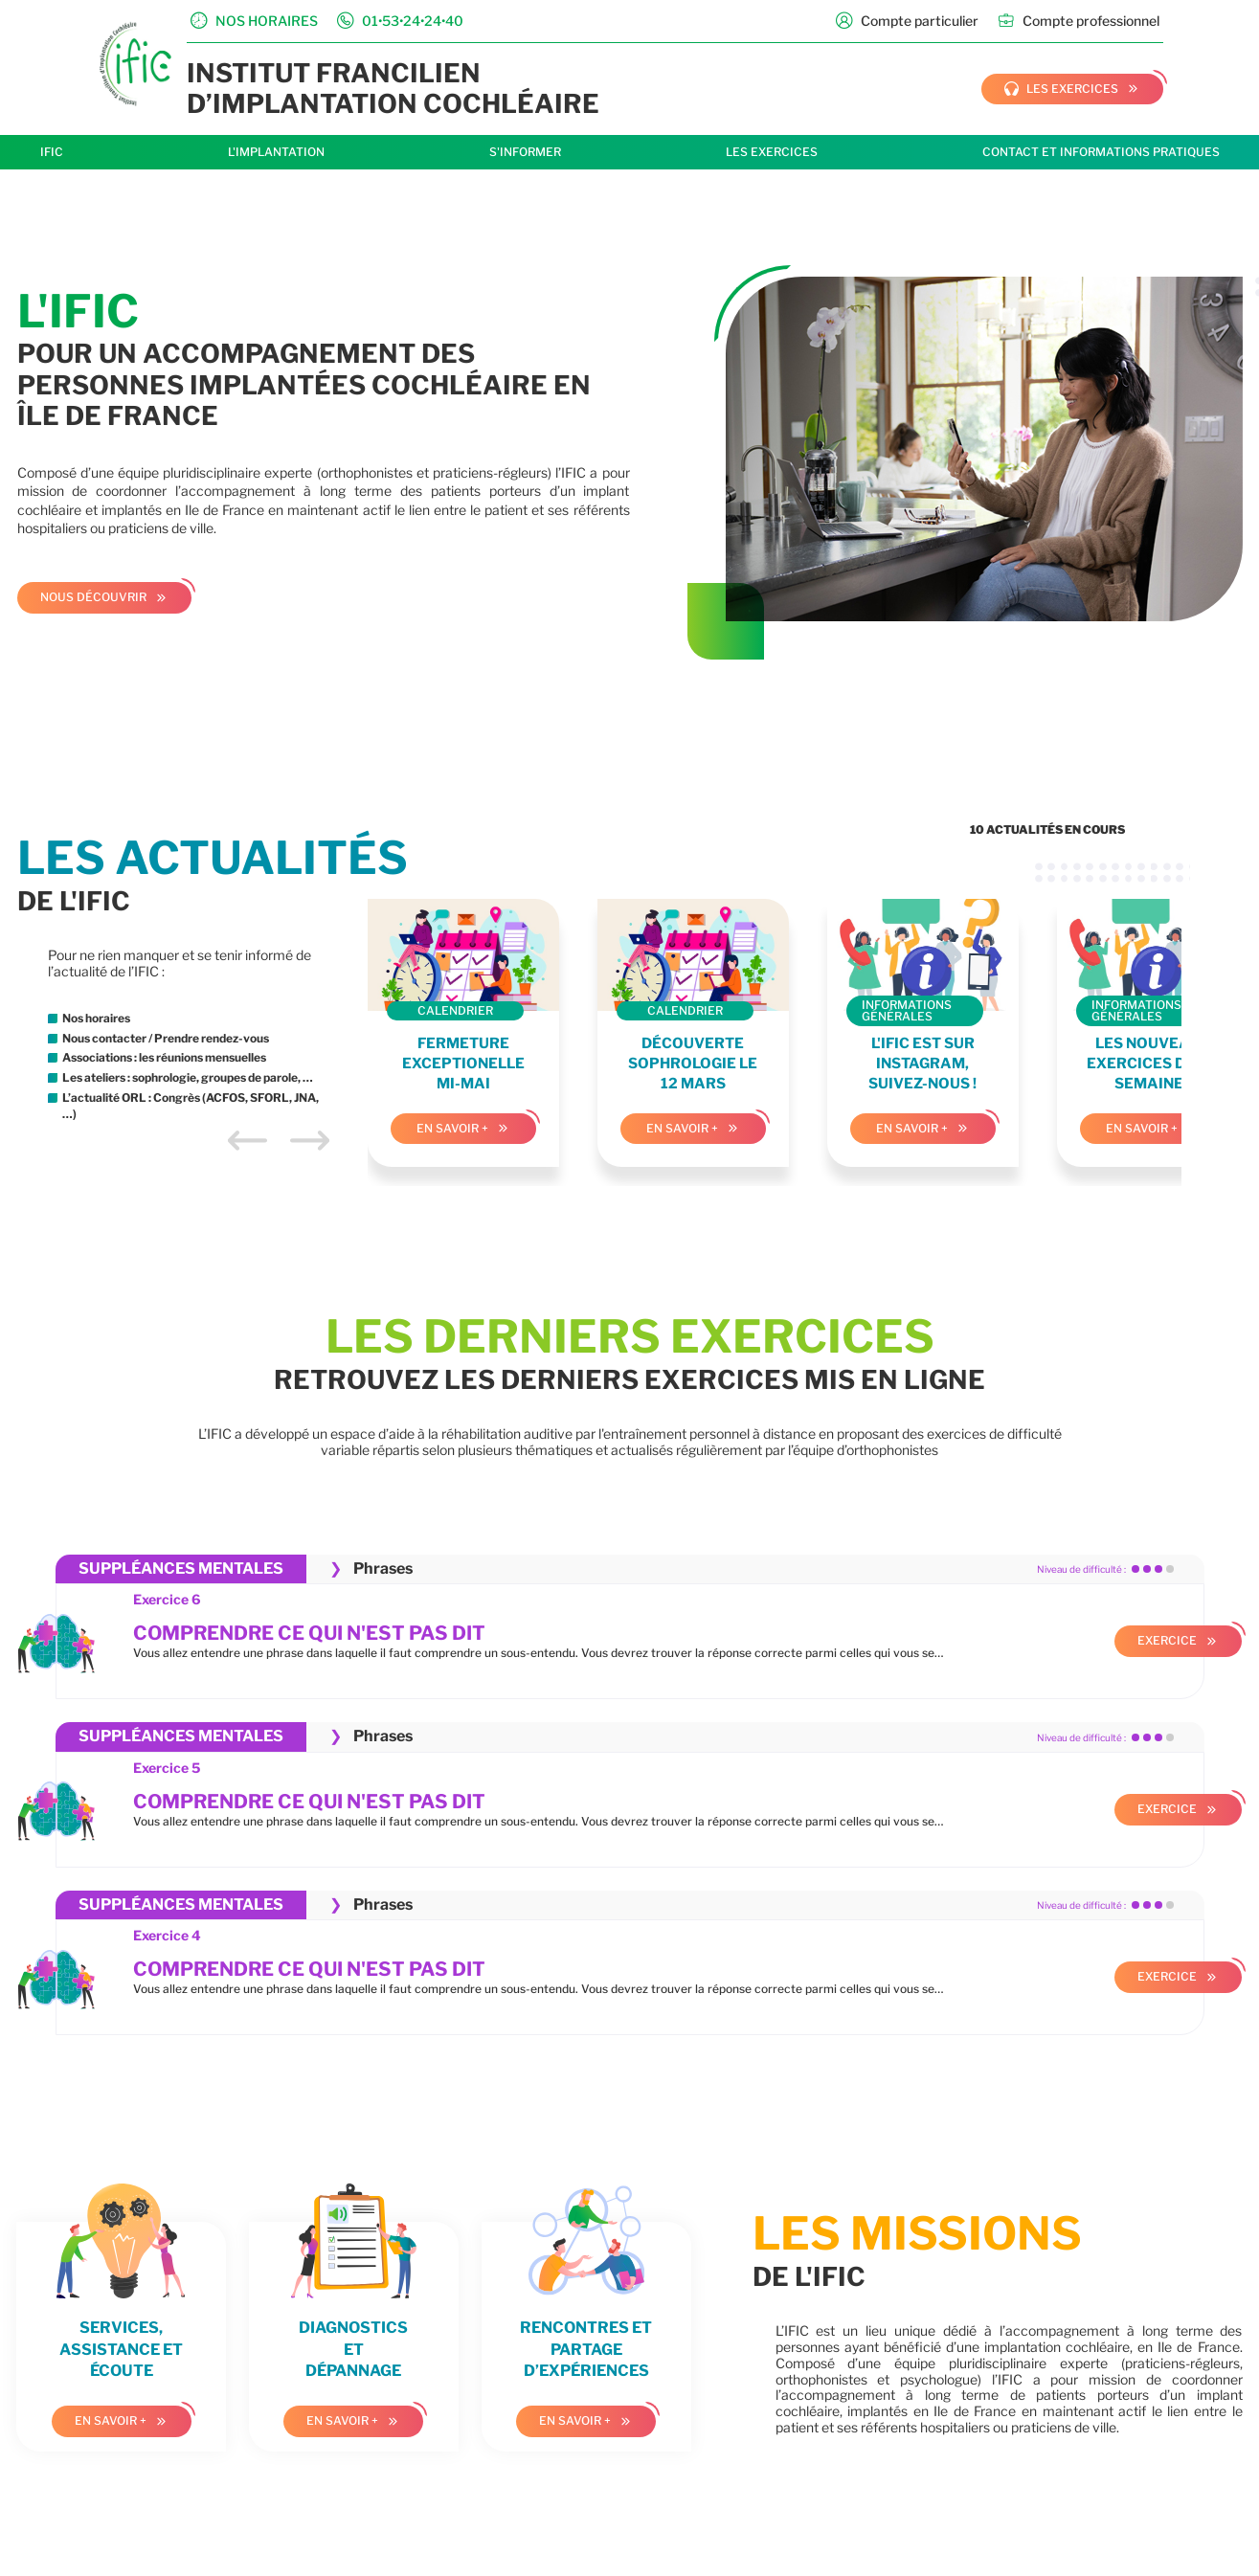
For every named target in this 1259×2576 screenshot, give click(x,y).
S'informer (525, 152)
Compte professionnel (1078, 20)
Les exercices (772, 152)
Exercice (1167, 1640)
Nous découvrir (93, 597)
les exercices (1061, 89)
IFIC (51, 152)
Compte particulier (907, 20)
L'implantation (276, 152)
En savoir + (452, 1128)
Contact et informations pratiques (1101, 152)
